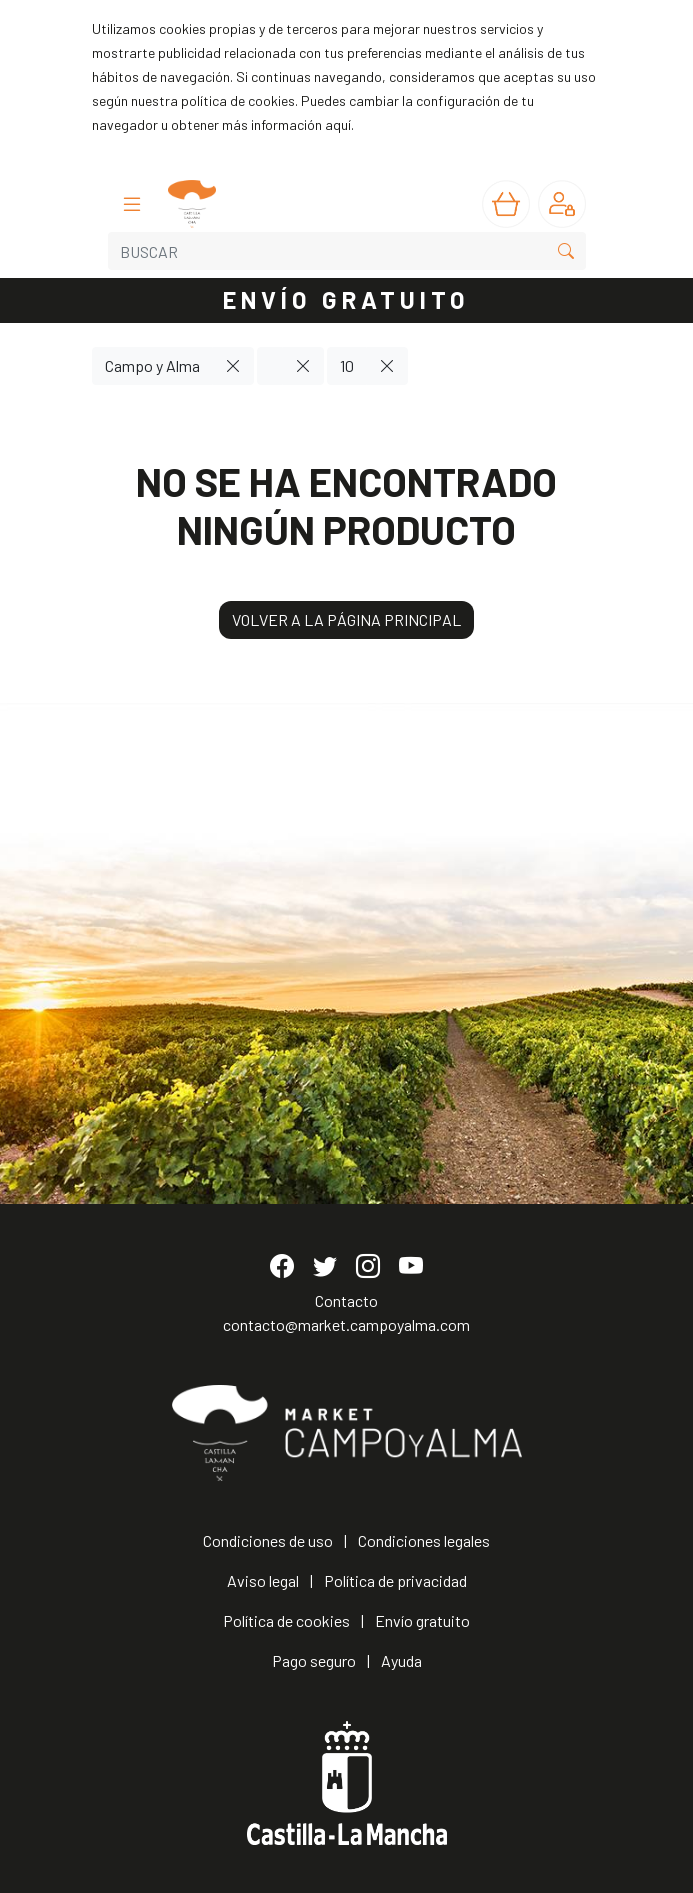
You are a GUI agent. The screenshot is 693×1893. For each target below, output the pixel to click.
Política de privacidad (395, 1580)
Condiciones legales (424, 1540)
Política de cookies (286, 1620)
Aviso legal (263, 1580)
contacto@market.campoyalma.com (346, 1324)
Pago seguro (314, 1660)
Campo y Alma (152, 365)
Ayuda (401, 1660)
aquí (338, 124)
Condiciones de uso (268, 1540)
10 (347, 365)
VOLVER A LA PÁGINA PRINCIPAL (346, 619)
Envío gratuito (422, 1620)
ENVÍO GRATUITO (347, 299)
